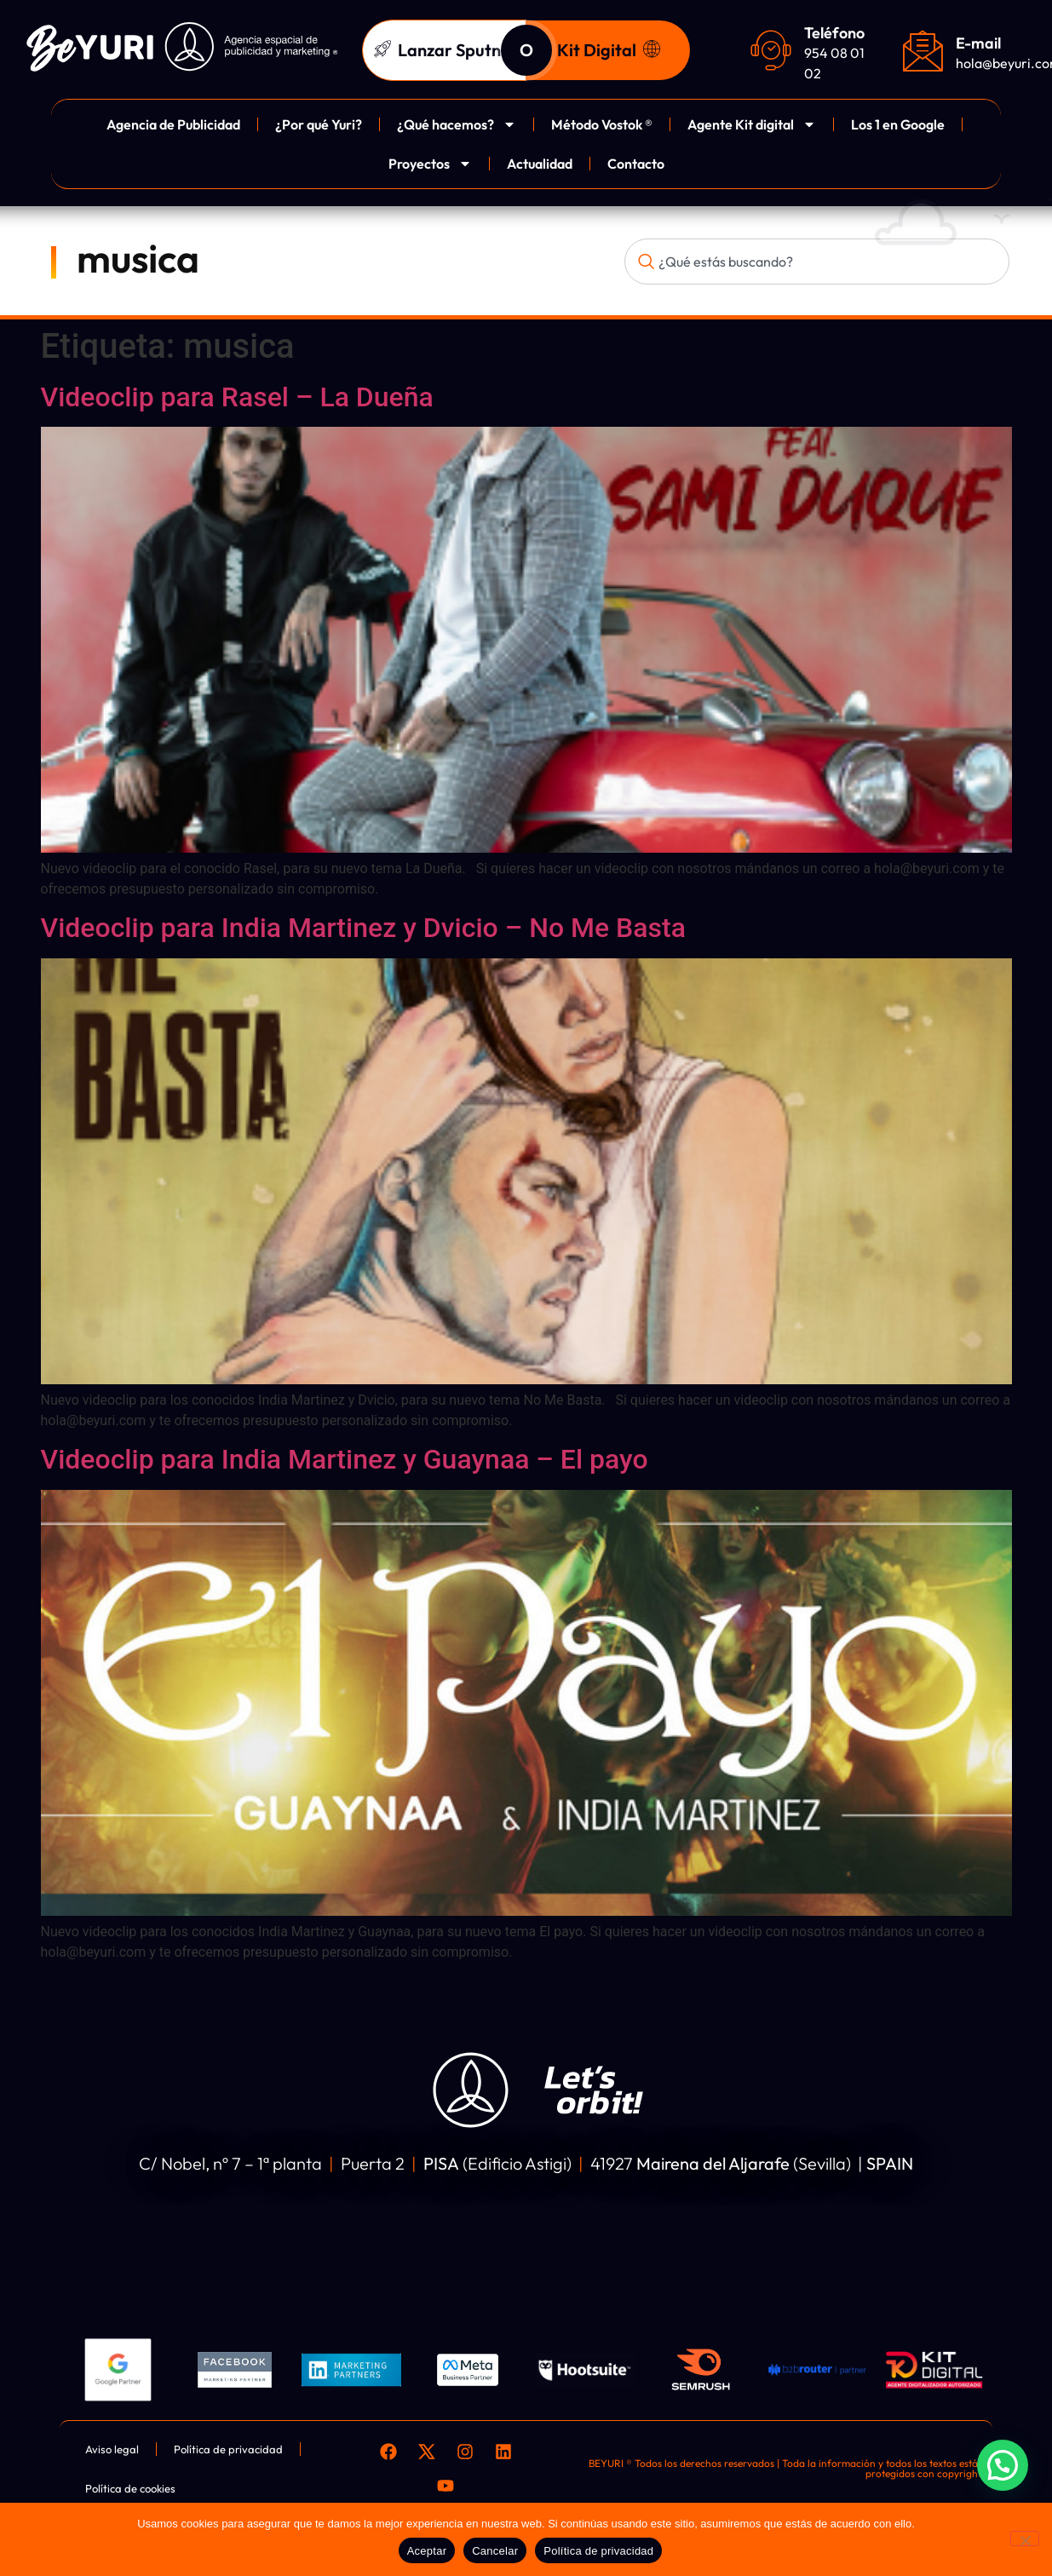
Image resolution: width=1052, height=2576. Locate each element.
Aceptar (427, 2550)
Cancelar (495, 2550)
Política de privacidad (598, 2550)
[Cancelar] (1024, 2538)
